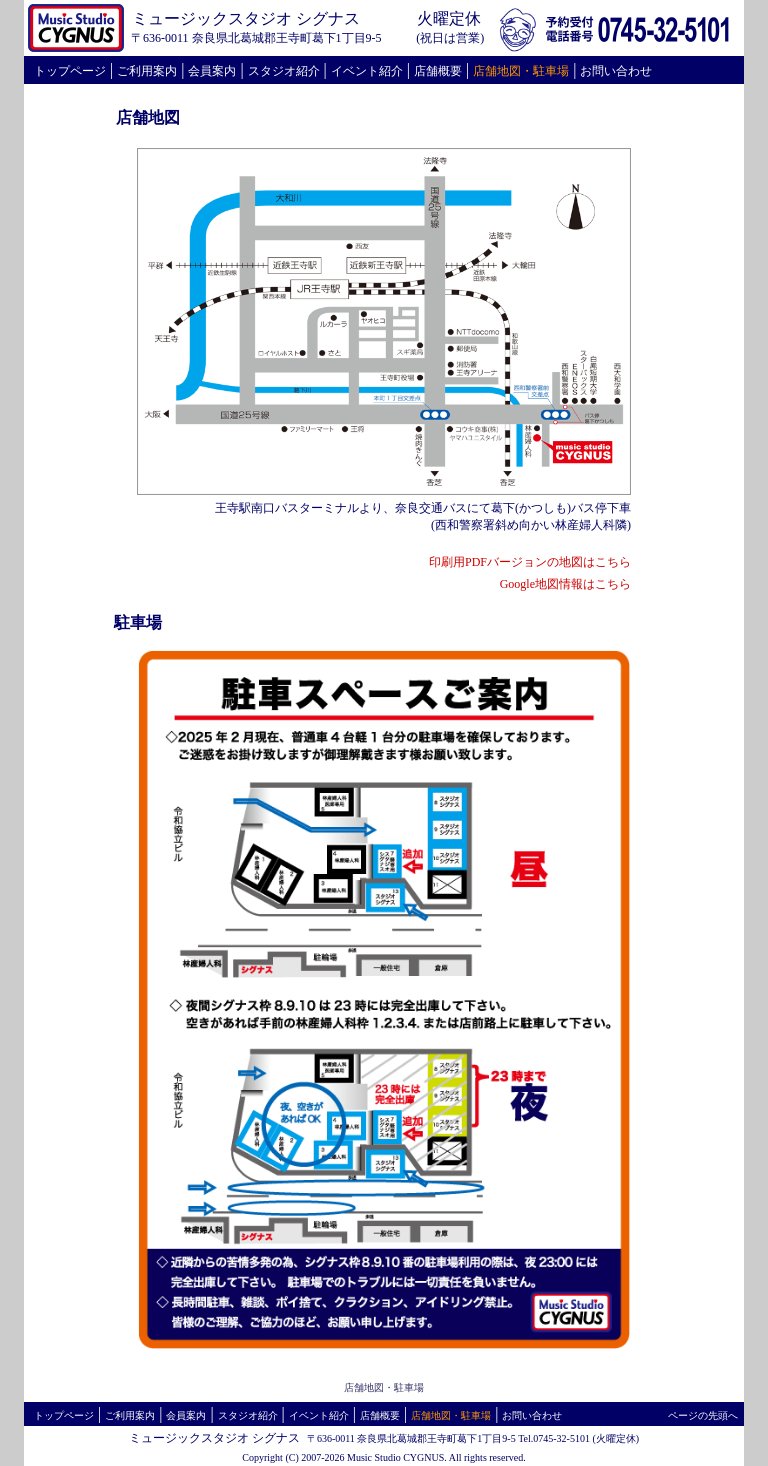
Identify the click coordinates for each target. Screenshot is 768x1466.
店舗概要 (438, 71)
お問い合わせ (616, 71)
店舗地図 (497, 71)
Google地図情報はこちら (565, 584)
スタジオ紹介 (284, 71)
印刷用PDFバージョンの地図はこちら (530, 562)
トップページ (70, 71)
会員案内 (212, 71)
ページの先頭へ (703, 1415)
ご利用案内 (147, 71)
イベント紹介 (367, 71)
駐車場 (551, 71)
